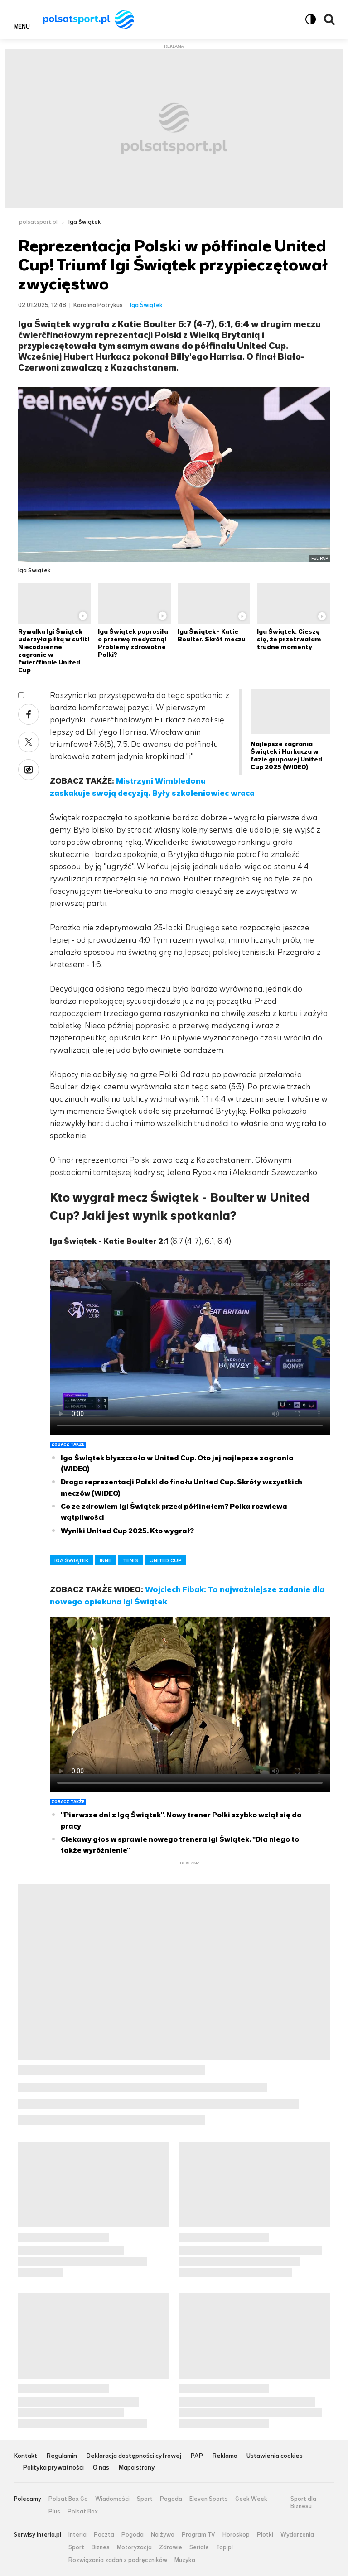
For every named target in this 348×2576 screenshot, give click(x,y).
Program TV (198, 2534)
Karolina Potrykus (98, 305)
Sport (145, 2499)
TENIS (130, 1560)
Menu (22, 26)
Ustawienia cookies (274, 2456)
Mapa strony (136, 2468)
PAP (196, 2456)
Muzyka (184, 2560)
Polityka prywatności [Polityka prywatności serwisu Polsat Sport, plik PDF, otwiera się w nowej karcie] (53, 2468)
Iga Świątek (84, 222)
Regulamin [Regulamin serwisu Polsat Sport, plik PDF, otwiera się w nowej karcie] (61, 2456)
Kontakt (25, 2456)
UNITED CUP (166, 1560)
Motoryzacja (134, 2547)
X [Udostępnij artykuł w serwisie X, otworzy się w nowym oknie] (29, 742)
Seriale (199, 2547)
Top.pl (224, 2547)
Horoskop (236, 2534)
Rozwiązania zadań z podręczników (117, 2560)
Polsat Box (83, 2511)
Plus (54, 2511)
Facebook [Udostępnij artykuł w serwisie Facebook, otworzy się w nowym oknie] (29, 714)
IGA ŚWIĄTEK (71, 1560)
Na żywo (162, 2534)
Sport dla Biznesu (303, 2502)
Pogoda (171, 2499)
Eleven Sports (208, 2499)
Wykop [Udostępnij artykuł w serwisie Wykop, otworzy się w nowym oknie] (29, 770)
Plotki (265, 2534)
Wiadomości (112, 2499)
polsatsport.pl (38, 222)
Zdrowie (170, 2547)
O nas (101, 2468)
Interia (77, 2534)
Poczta (104, 2534)
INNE (105, 1560)
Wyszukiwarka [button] (329, 19)
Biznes (101, 2547)
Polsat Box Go (68, 2499)
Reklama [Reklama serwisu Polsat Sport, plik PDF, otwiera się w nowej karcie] (224, 2456)
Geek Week (251, 2499)
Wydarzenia (297, 2534)
